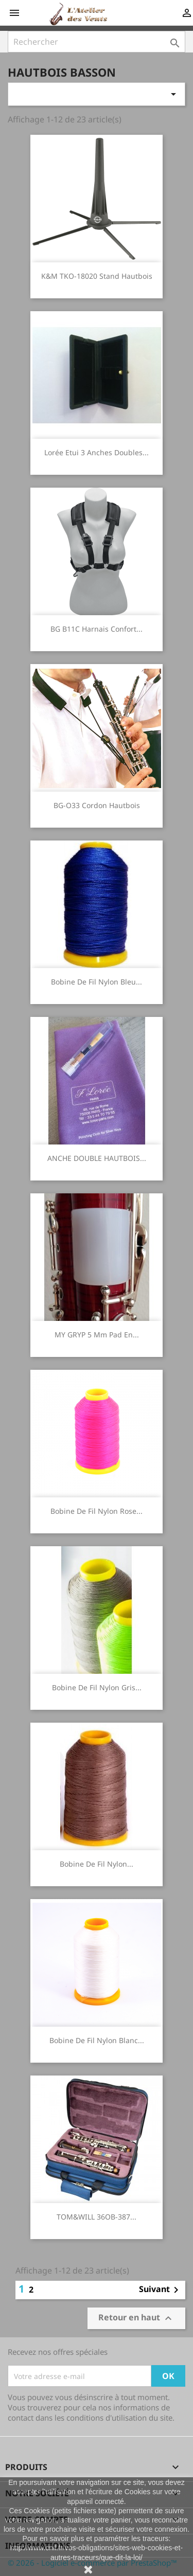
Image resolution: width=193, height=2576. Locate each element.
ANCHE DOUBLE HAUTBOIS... (96, 1158)
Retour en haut (136, 2318)
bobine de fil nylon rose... (96, 1511)
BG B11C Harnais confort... (96, 629)
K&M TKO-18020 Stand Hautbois (96, 276)
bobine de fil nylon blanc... (96, 2040)
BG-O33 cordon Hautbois (97, 805)
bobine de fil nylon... (96, 1864)
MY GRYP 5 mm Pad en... (97, 1334)
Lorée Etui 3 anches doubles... (96, 452)
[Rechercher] (96, 41)
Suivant (160, 2290)
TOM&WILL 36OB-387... (96, 2217)
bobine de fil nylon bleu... (96, 982)
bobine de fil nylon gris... (97, 1687)
